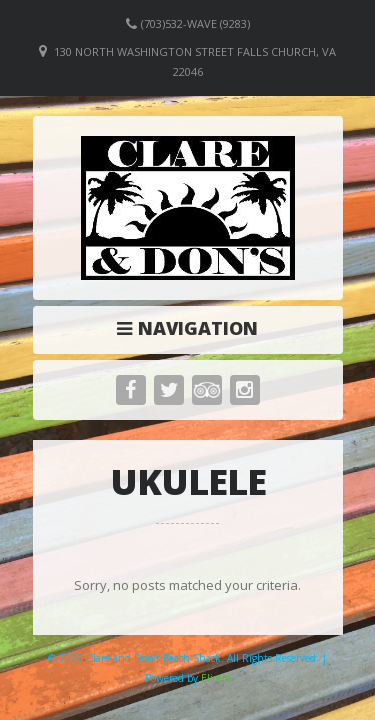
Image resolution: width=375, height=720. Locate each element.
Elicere (216, 678)
